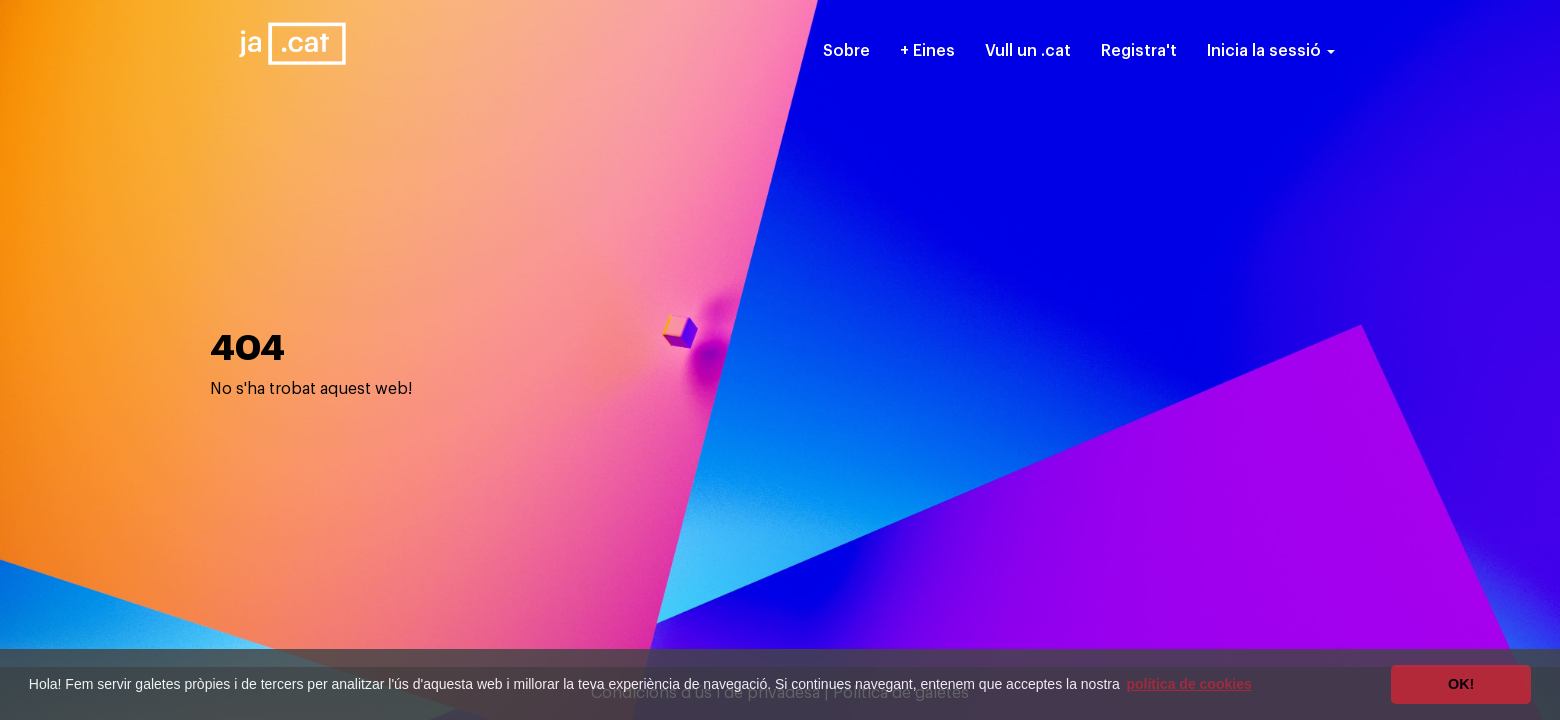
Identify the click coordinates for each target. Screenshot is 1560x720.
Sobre (846, 51)
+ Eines (927, 51)
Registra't (1139, 51)
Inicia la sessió (1271, 51)
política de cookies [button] (1188, 684)
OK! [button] (1461, 684)
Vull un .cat (1028, 51)
